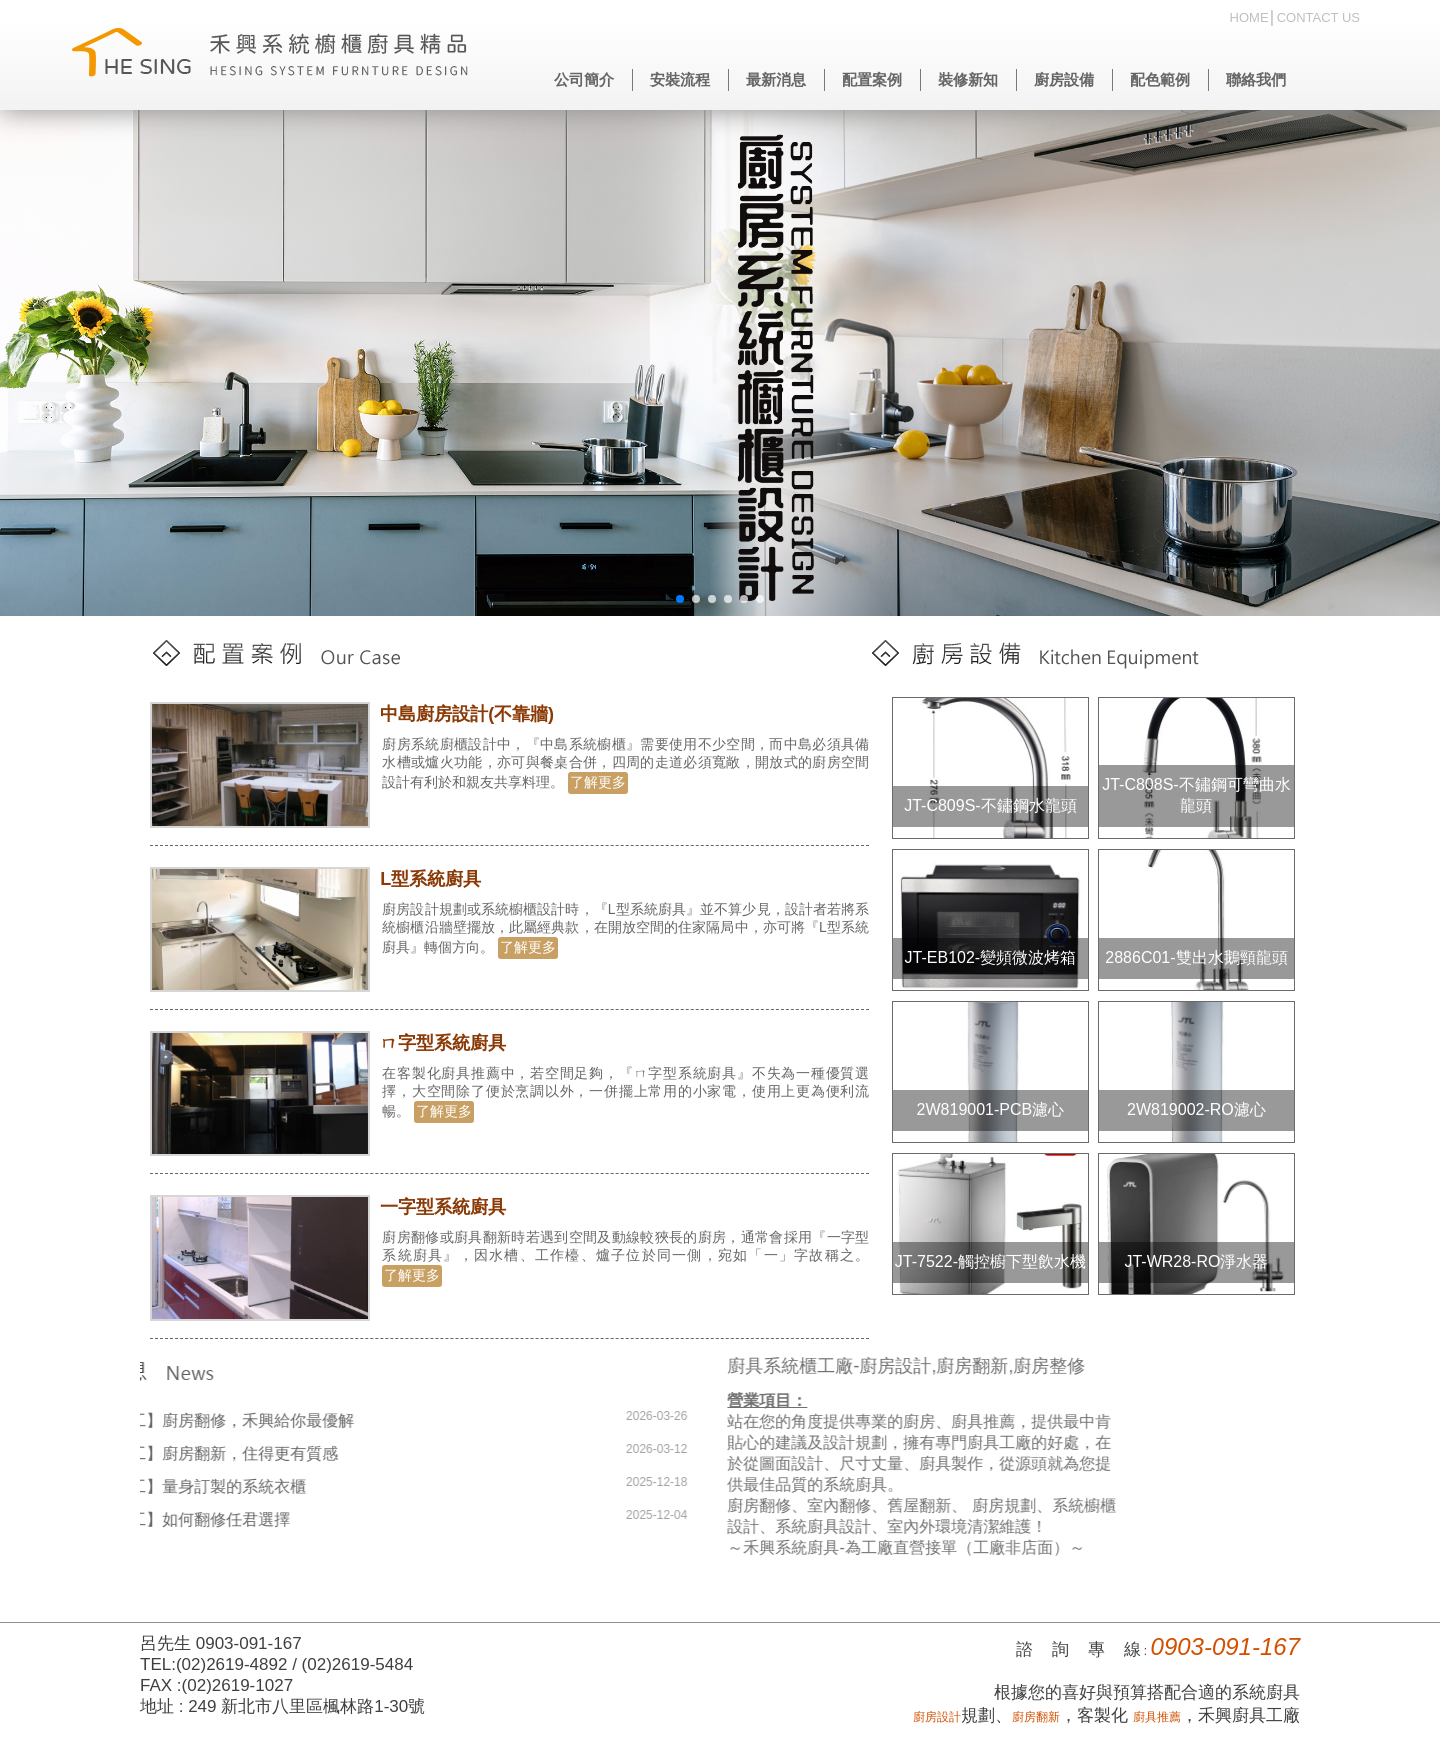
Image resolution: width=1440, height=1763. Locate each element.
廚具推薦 (1157, 1717)
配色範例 (1160, 79)
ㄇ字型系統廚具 (448, 1043)
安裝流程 (680, 79)
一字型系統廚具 (448, 1207)
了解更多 (603, 782)
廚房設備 (1064, 79)
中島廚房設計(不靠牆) (472, 714)
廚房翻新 (1036, 1717)
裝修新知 (968, 79)
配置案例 (872, 79)
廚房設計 (937, 1717)
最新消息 (776, 79)
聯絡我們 (1256, 79)
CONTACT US (1318, 17)
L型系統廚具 (435, 879)
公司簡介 (584, 79)
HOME (1249, 17)
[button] (680, 599)
